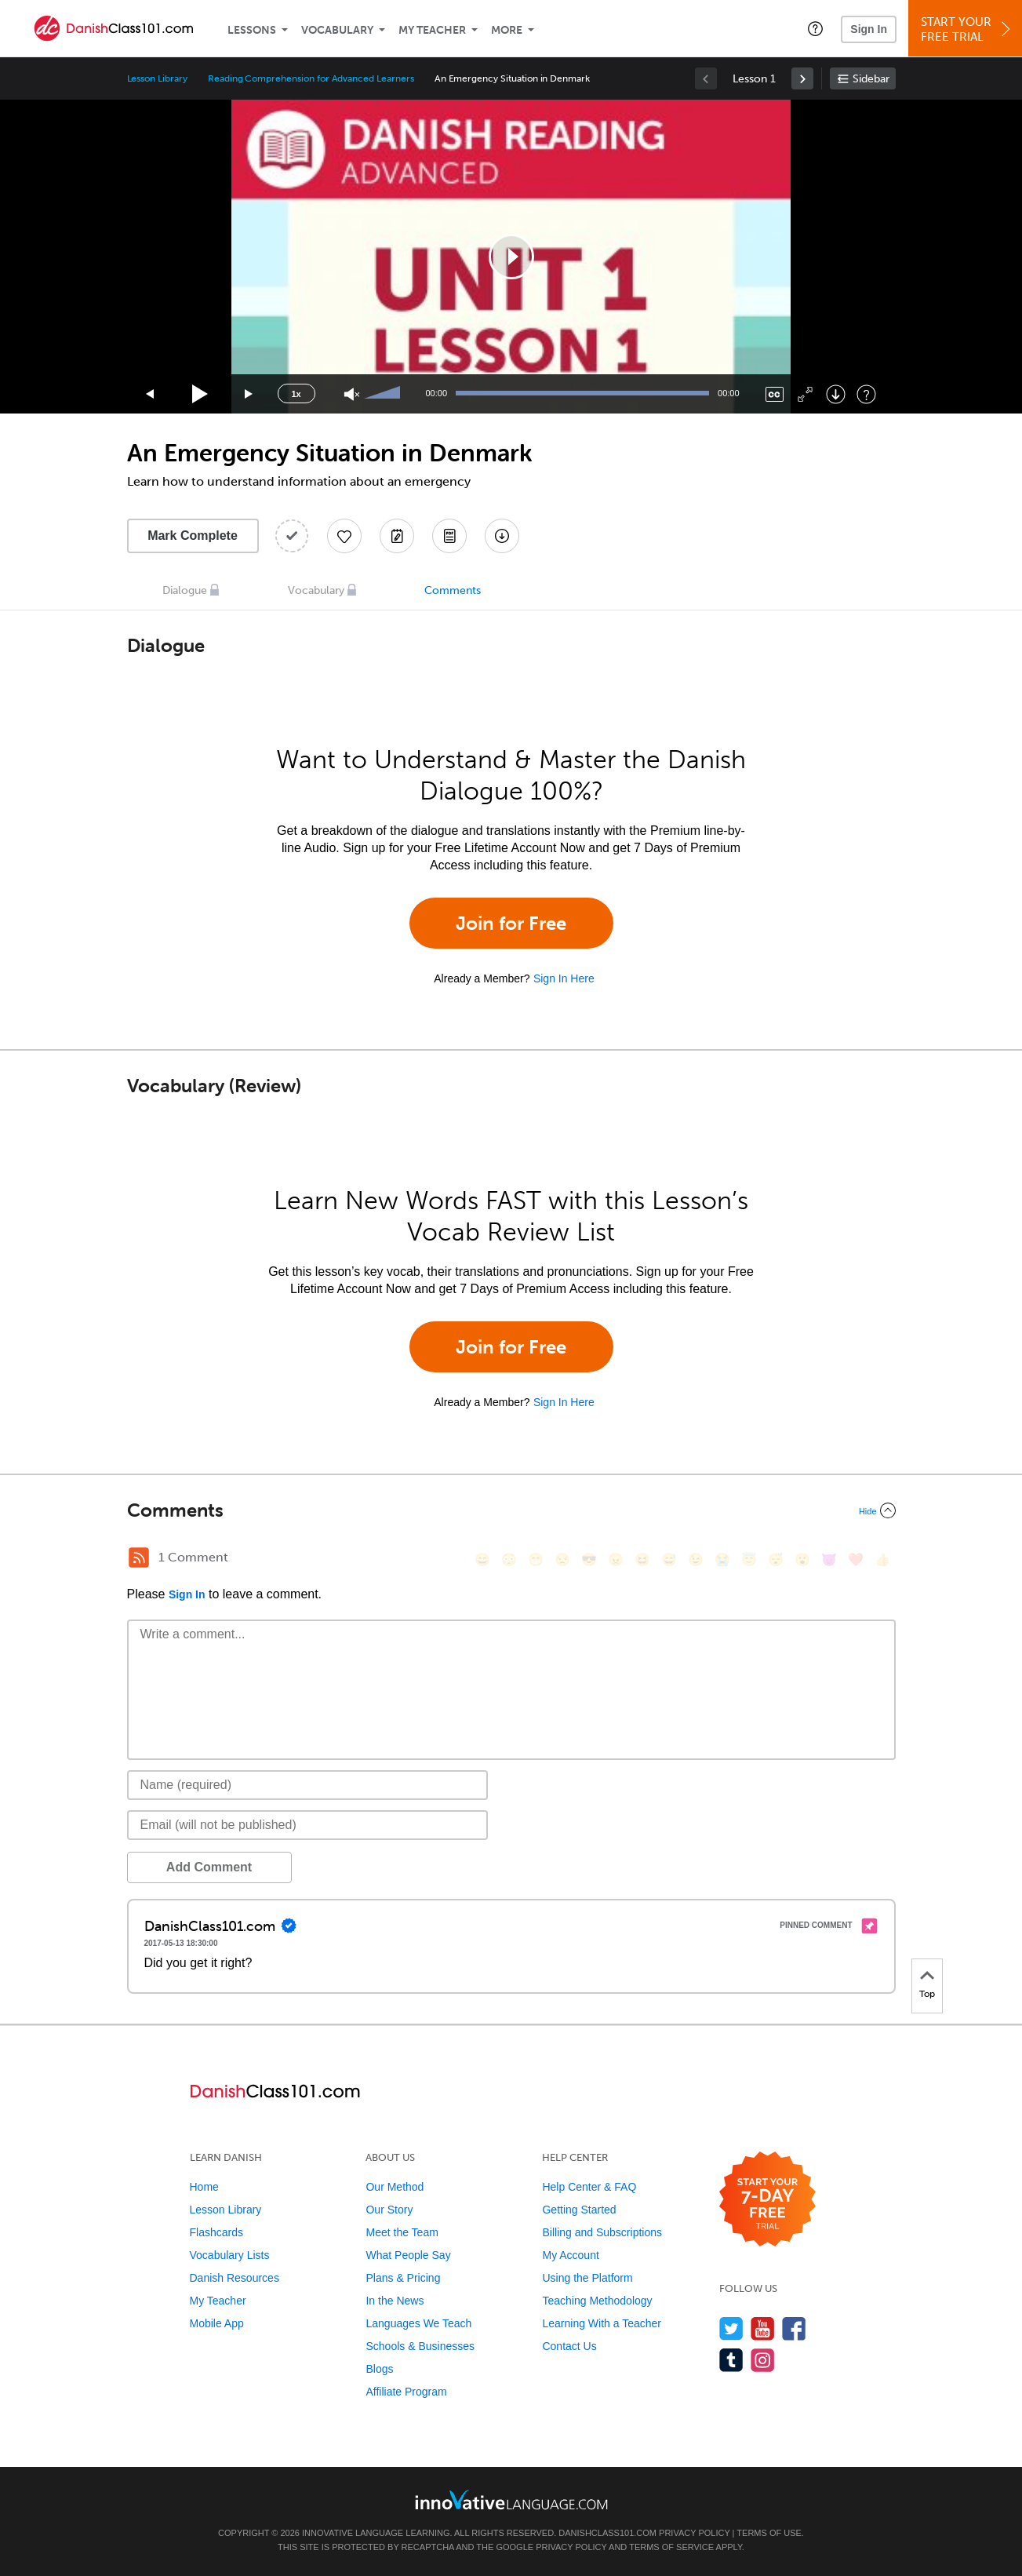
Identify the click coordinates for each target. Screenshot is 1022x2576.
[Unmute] (352, 394)
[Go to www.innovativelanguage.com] (511, 2499)
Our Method (395, 2187)
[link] (802, 78)
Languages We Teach (418, 2323)
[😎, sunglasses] (589, 1559)
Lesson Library (157, 78)
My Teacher (432, 30)
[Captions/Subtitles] (774, 394)
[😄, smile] (482, 1559)
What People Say (408, 2255)
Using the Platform (587, 2278)
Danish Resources (234, 2278)
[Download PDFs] (449, 536)
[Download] (836, 394)
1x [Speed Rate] (295, 394)
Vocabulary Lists (230, 2255)
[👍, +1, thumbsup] (882, 1559)
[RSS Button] (139, 1557)
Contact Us (569, 2346)
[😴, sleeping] (775, 1559)
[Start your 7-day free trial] (767, 2200)
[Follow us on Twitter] (731, 2328)
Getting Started (579, 2209)
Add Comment (209, 1867)
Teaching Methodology (597, 2300)
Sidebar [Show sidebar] (871, 79)
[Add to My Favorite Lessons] (344, 536)
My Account (570, 2255)
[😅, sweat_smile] (669, 1559)
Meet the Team (402, 2232)
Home (204, 2187)
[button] (815, 28)
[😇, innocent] (749, 1559)
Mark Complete (192, 535)
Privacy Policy (694, 2533)
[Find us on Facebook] (794, 2328)
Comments (452, 590)
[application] (511, 257)
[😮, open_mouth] (802, 1559)
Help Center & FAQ (589, 2187)
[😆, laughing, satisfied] (642, 1559)
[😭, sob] (722, 1559)
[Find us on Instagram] (763, 2360)
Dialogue (184, 590)
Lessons (251, 30)
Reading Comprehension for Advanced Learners (311, 78)
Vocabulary (337, 30)
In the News (395, 2300)
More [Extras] (506, 30)
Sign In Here (564, 978)
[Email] (308, 1825)
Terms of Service (671, 2547)
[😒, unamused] (562, 1559)
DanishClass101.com (607, 2533)
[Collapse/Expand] (511, 1510)
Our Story (389, 2209)
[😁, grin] (535, 1559)
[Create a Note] (397, 536)
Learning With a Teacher (601, 2323)
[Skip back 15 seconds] (150, 394)
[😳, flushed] (509, 1559)
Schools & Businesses (420, 2346)
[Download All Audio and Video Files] (502, 536)
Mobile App (217, 2323)
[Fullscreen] (805, 394)
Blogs (379, 2369)
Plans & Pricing (403, 2278)
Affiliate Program (406, 2391)
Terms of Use (769, 2533)
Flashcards (216, 2232)
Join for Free (511, 923)
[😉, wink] (695, 1559)
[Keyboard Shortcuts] (866, 394)
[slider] (384, 394)
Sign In (868, 29)
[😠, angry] (615, 1559)
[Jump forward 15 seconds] (249, 394)
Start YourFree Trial (967, 29)
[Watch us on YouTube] (763, 2328)
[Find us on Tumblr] (731, 2360)
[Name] (308, 1785)
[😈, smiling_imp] (829, 1559)
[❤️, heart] (855, 1559)
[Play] (200, 394)
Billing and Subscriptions (602, 2232)
